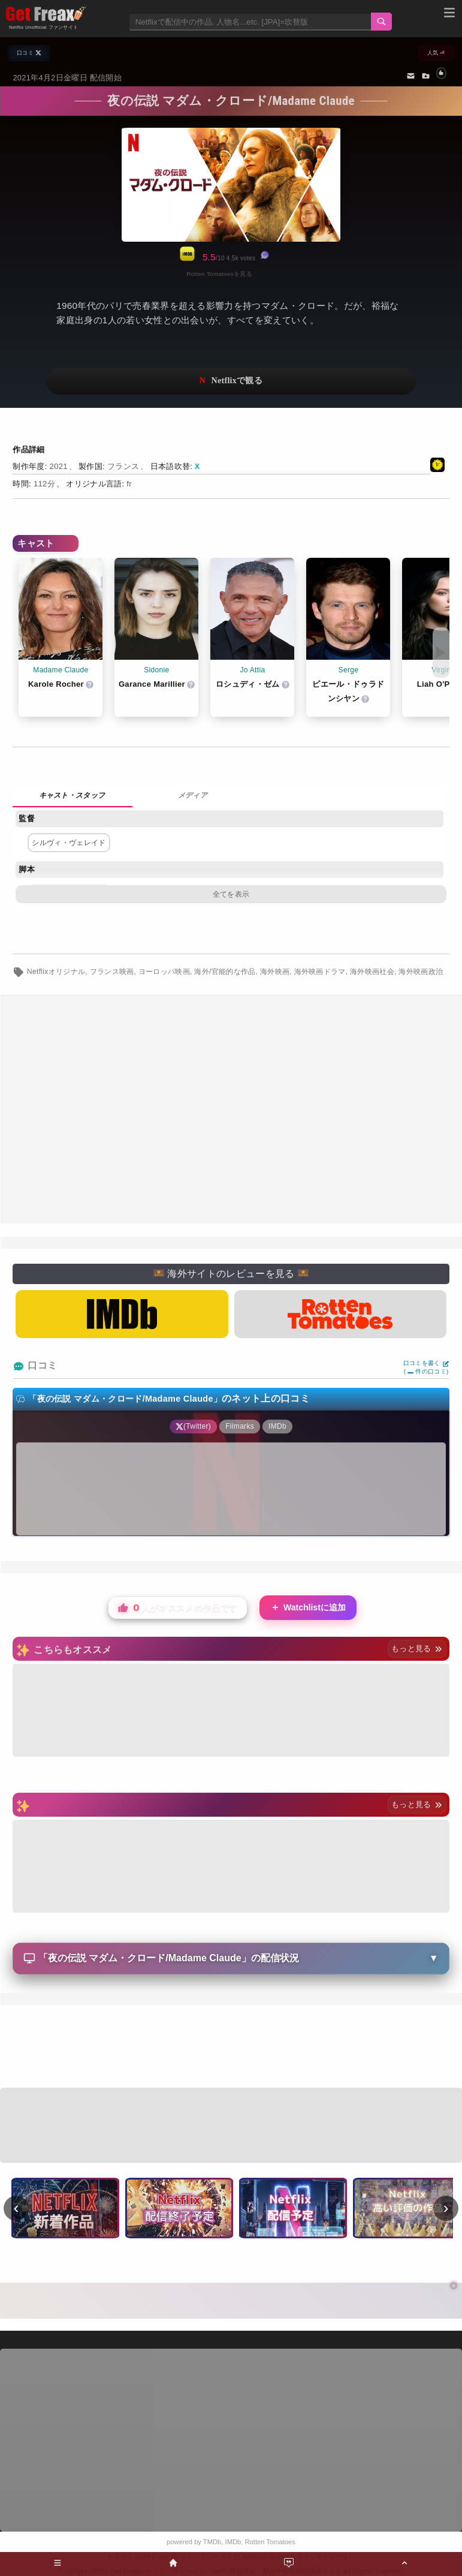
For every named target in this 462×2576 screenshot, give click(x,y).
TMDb (212, 2541)
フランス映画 (112, 971)
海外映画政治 (420, 971)
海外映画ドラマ (320, 971)
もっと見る (416, 1648)
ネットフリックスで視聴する (231, 381)
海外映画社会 (372, 971)
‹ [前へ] (16, 2208)
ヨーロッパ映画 (164, 971)
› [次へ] (446, 2208)
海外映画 (274, 971)
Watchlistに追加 (308, 1607)
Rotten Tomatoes (270, 2541)
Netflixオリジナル (56, 971)
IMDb (233, 2541)
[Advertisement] (231, 1110)
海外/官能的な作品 (224, 971)
